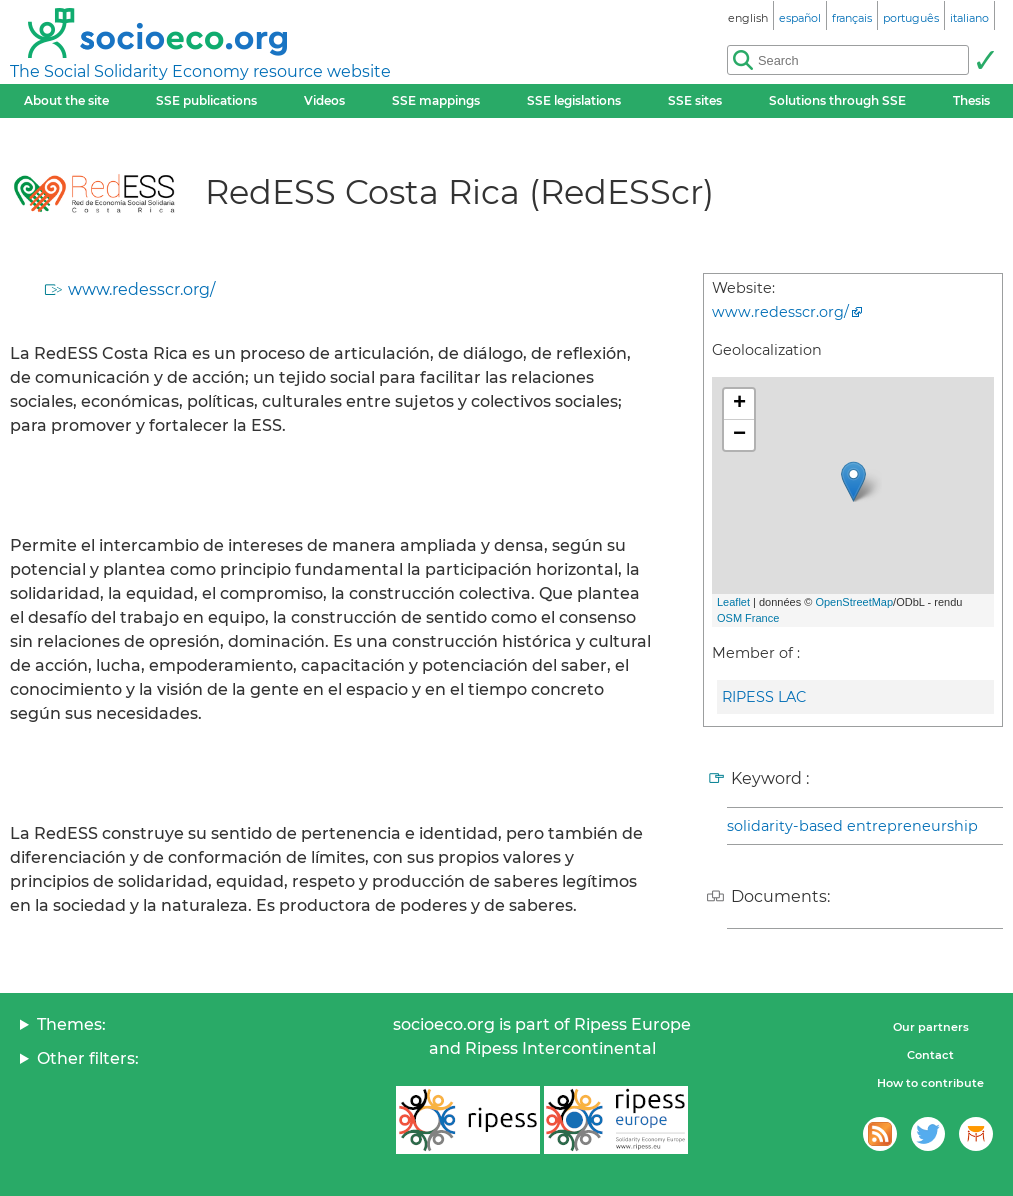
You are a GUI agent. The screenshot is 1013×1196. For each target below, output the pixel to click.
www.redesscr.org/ (141, 289)
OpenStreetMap (854, 602)
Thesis (971, 100)
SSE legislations (574, 100)
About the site (66, 100)
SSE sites (695, 100)
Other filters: (88, 1058)
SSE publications (206, 100)
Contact (930, 1055)
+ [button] (739, 404)
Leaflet (733, 602)
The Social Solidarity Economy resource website (200, 71)
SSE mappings (436, 100)
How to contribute (930, 1083)
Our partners (931, 1027)
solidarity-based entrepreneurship (852, 826)
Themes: (71, 1024)
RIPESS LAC (764, 697)
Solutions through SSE (837, 100)
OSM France (748, 618)
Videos (324, 100)
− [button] (739, 435)
